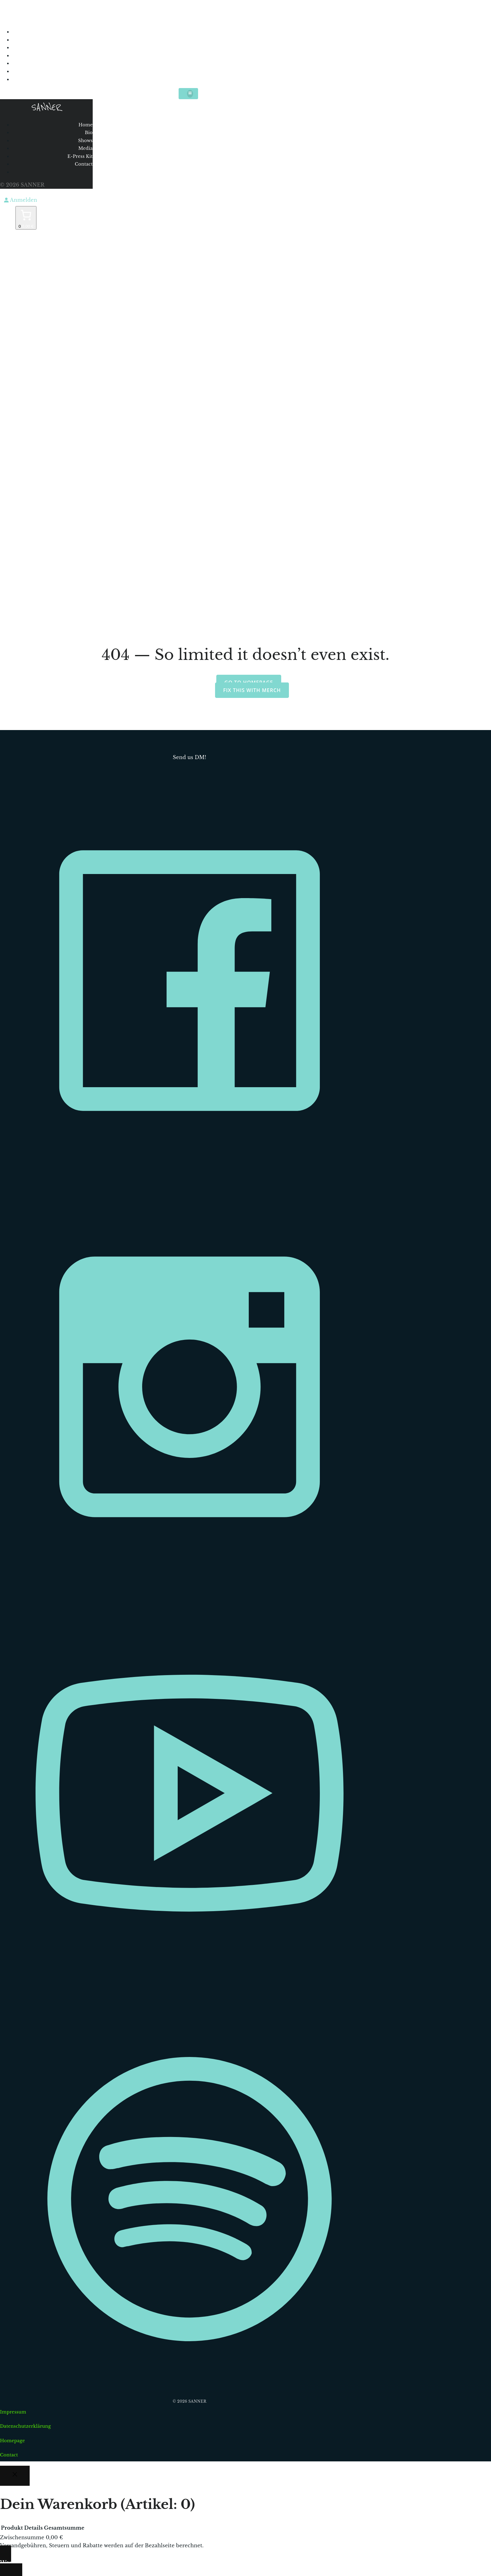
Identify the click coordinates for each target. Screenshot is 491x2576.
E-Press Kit (182, 63)
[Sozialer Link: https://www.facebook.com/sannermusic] (192, 1169)
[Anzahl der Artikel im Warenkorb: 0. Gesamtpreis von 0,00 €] (25, 218)
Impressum (13, 2412)
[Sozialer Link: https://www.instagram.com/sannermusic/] (192, 1576)
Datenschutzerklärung (25, 2426)
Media (189, 55)
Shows (188, 47)
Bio (193, 39)
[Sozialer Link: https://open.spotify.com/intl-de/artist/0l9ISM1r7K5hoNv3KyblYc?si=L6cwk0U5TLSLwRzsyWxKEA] (192, 2388)
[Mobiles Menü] (188, 93)
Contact (186, 71)
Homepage (12, 2440)
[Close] (15, 2476)
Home (190, 31)
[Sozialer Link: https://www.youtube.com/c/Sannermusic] (192, 1982)
